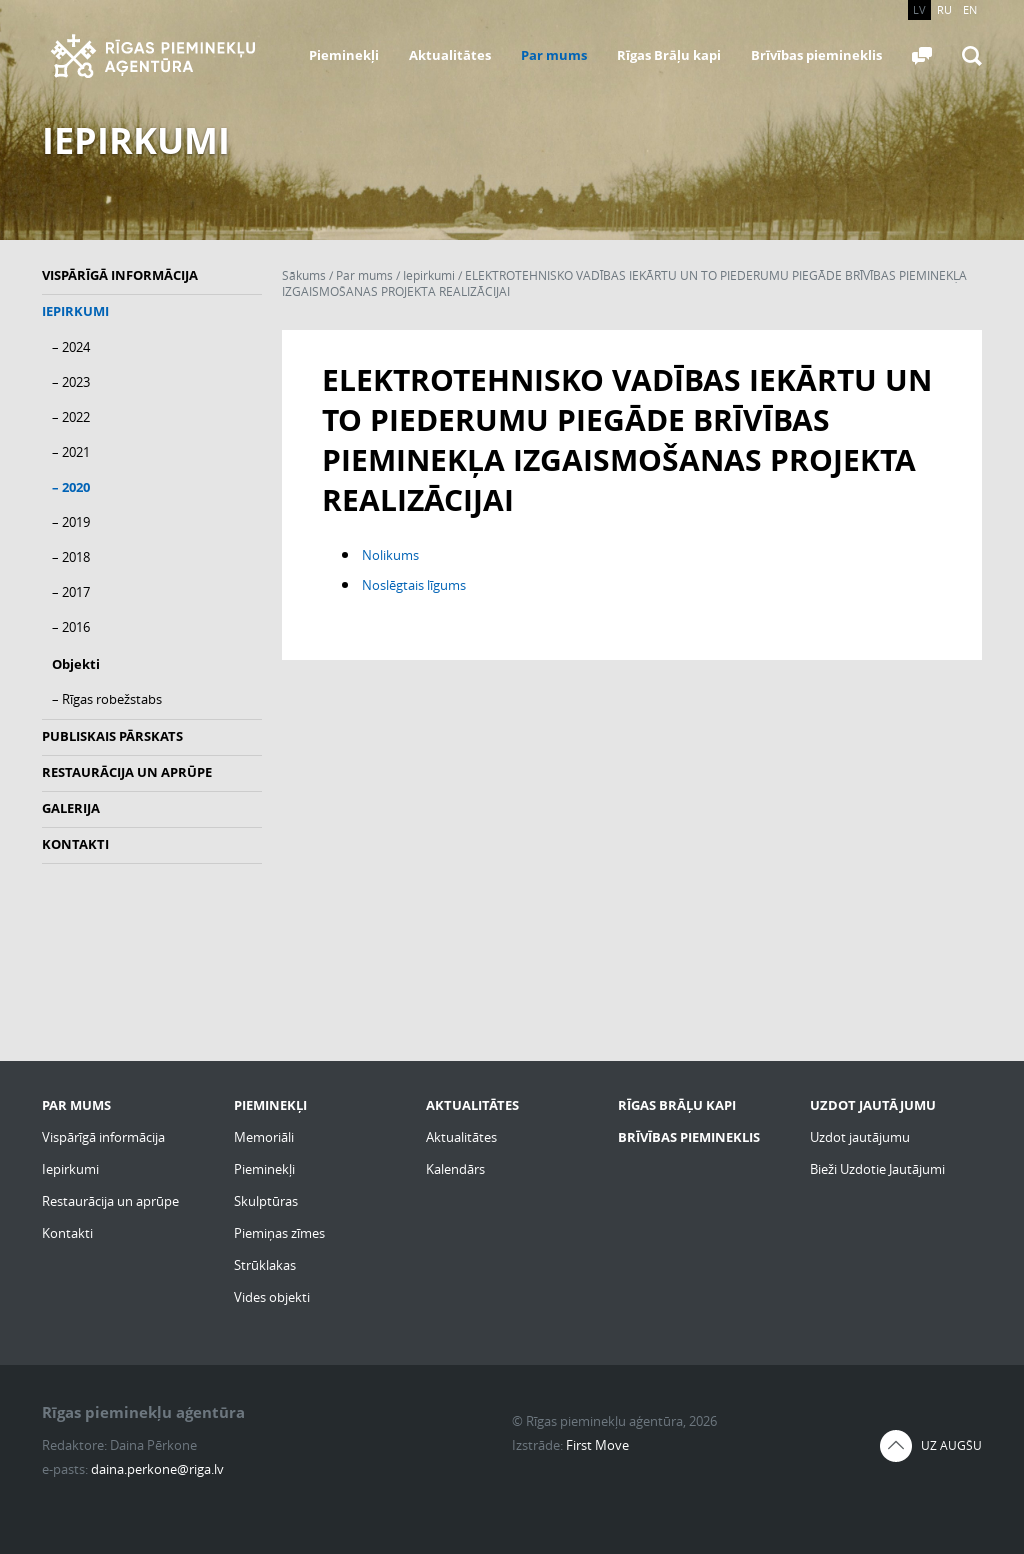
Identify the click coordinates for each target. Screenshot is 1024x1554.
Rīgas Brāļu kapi (669, 55)
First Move (597, 1445)
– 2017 (71, 592)
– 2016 (71, 627)
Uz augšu (951, 1445)
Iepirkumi (75, 311)
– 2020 (71, 487)
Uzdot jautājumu (860, 1137)
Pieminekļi (344, 55)
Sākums (304, 275)
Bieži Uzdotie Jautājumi (877, 1169)
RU (944, 9)
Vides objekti (272, 1297)
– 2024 (71, 347)
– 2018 (71, 557)
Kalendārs (455, 1169)
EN (970, 9)
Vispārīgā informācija (120, 275)
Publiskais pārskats (112, 736)
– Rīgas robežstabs (107, 699)
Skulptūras (266, 1201)
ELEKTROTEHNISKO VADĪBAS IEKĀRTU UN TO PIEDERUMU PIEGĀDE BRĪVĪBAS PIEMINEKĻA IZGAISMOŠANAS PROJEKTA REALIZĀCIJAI (624, 283)
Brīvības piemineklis (816, 55)
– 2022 (71, 417)
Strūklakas (265, 1265)
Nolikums (390, 555)
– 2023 (71, 382)
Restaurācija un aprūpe (127, 772)
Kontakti (75, 844)
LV (919, 9)
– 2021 (71, 452)
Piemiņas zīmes (279, 1233)
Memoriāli (264, 1137)
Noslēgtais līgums (414, 585)
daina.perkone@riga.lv (157, 1469)
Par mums (554, 55)
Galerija (71, 808)
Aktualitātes (450, 55)
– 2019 (71, 522)
